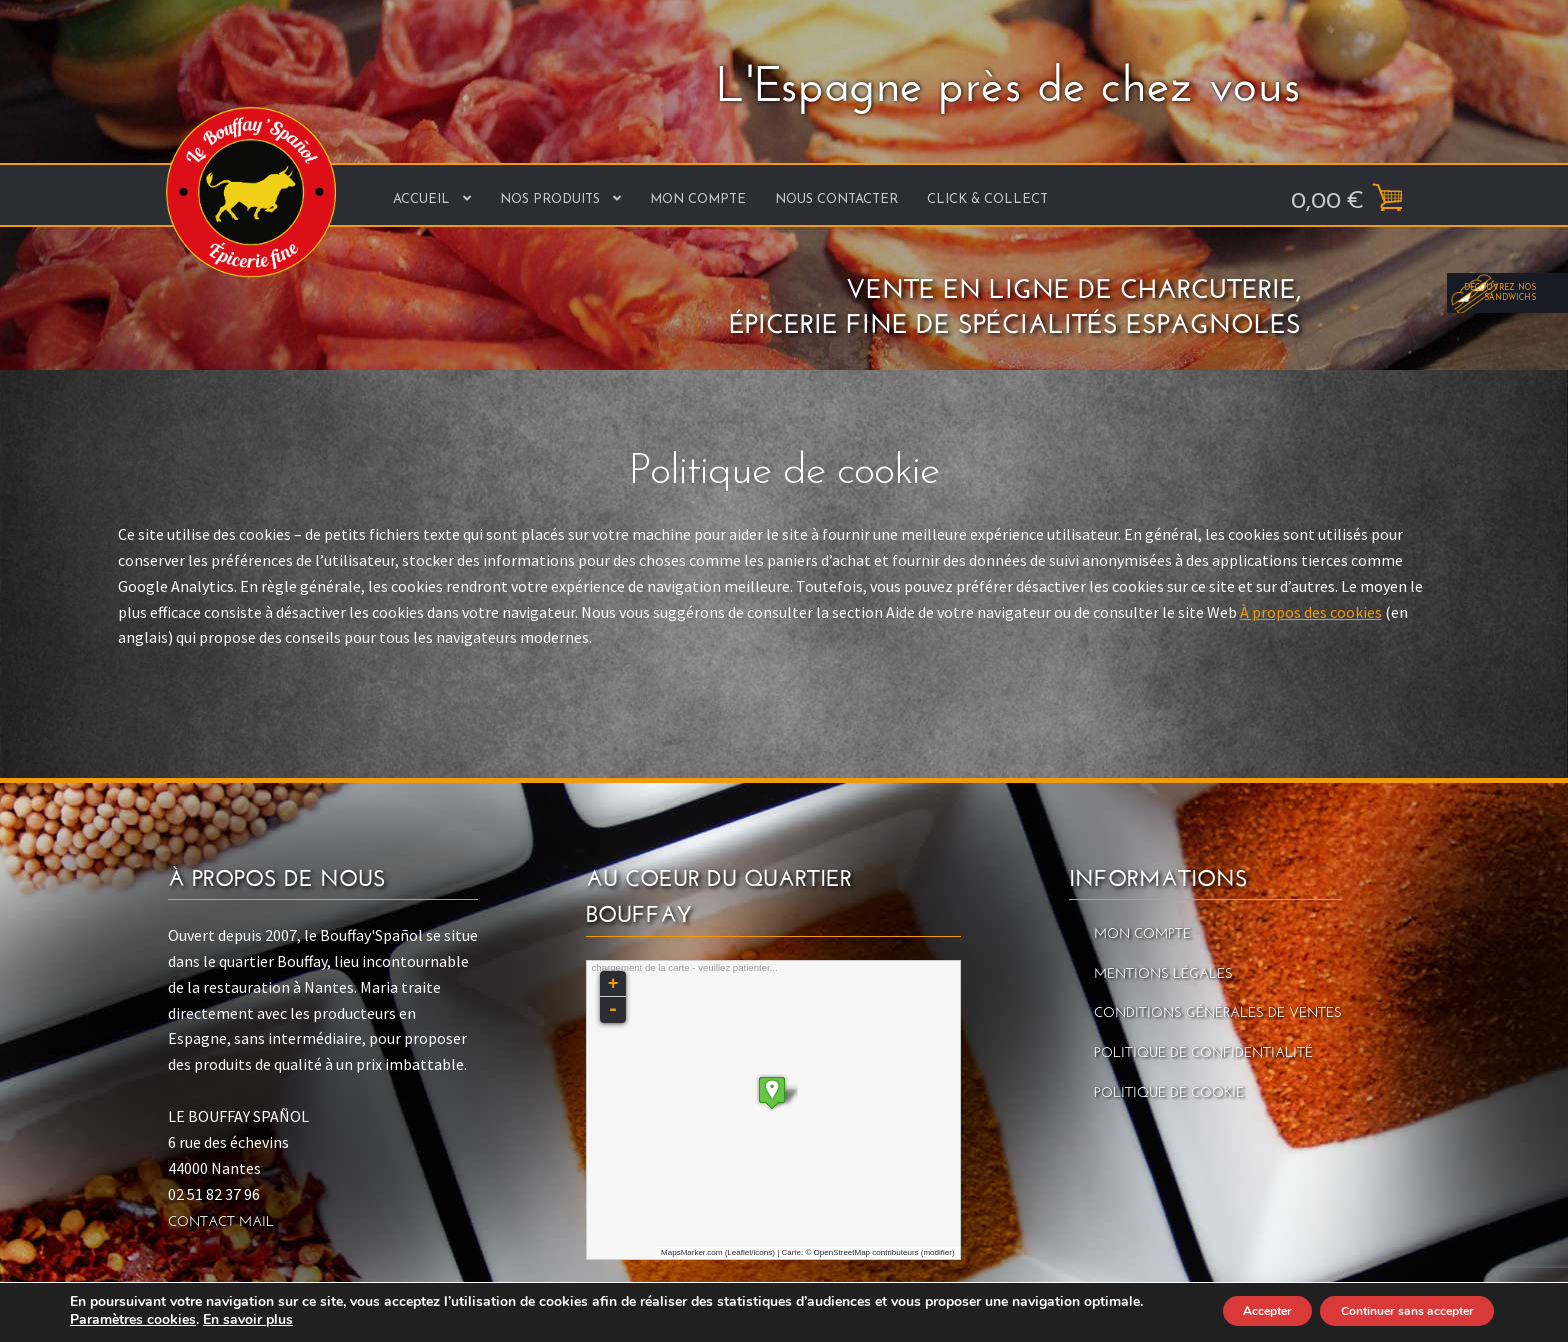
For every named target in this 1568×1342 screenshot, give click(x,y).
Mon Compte (698, 199)
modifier (937, 1252)
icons (763, 1252)
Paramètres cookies (200, 1320)
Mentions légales (1163, 974)
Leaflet (739, 1252)
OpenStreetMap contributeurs (866, 1252)
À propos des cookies (1311, 612)
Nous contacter (836, 199)
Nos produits (550, 199)
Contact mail (221, 1222)
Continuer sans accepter (1387, 1310)
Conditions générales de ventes (1218, 1013)
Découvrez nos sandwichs (1508, 654)
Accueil (421, 199)
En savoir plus (315, 1319)
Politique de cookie (1169, 1093)
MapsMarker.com (691, 1252)
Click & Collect (987, 199)
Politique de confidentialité (1203, 1053)
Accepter (1214, 1310)
